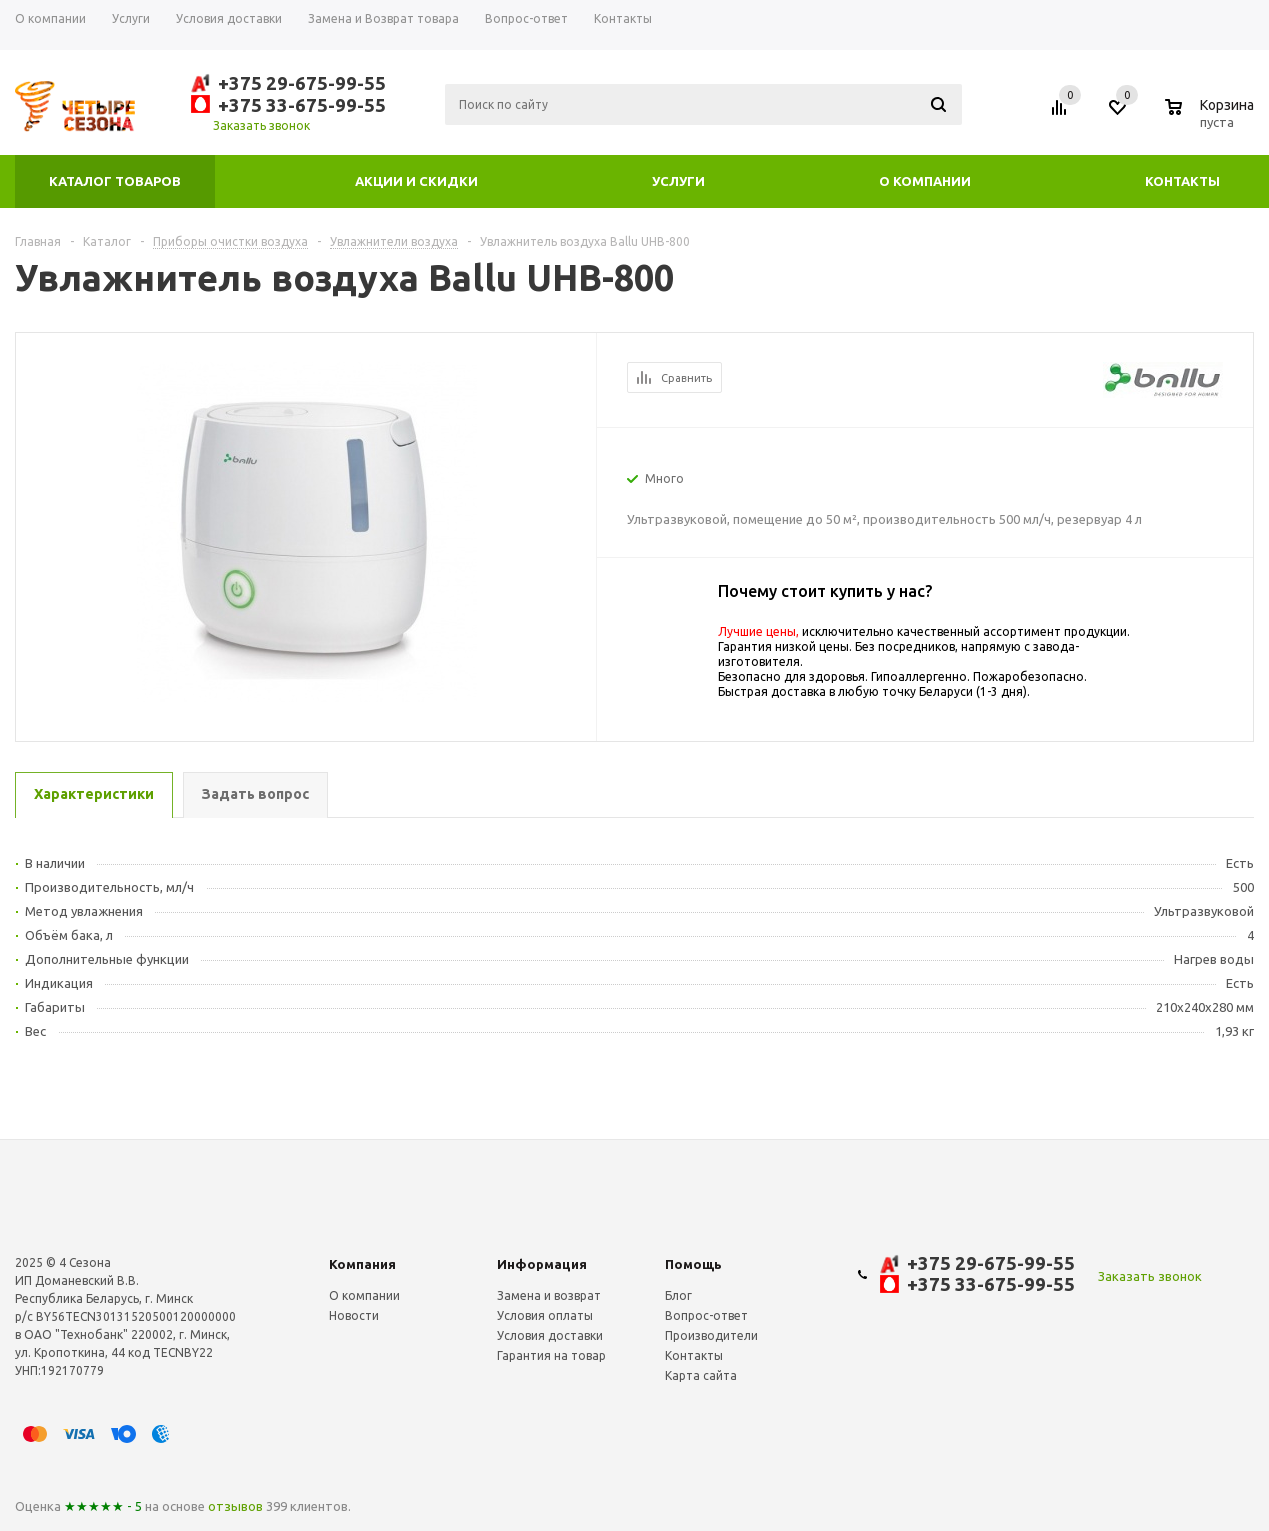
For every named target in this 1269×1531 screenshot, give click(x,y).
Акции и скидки (416, 181)
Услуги (678, 181)
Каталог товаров (115, 181)
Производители (711, 1335)
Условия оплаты (545, 1315)
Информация (542, 1264)
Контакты (1182, 181)
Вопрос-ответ (706, 1315)
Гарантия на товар (551, 1355)
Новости (354, 1315)
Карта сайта (701, 1375)
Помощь (693, 1264)
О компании (925, 181)
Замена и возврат (549, 1295)
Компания (362, 1264)
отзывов (235, 1506)
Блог (678, 1295)
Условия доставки (550, 1335)
